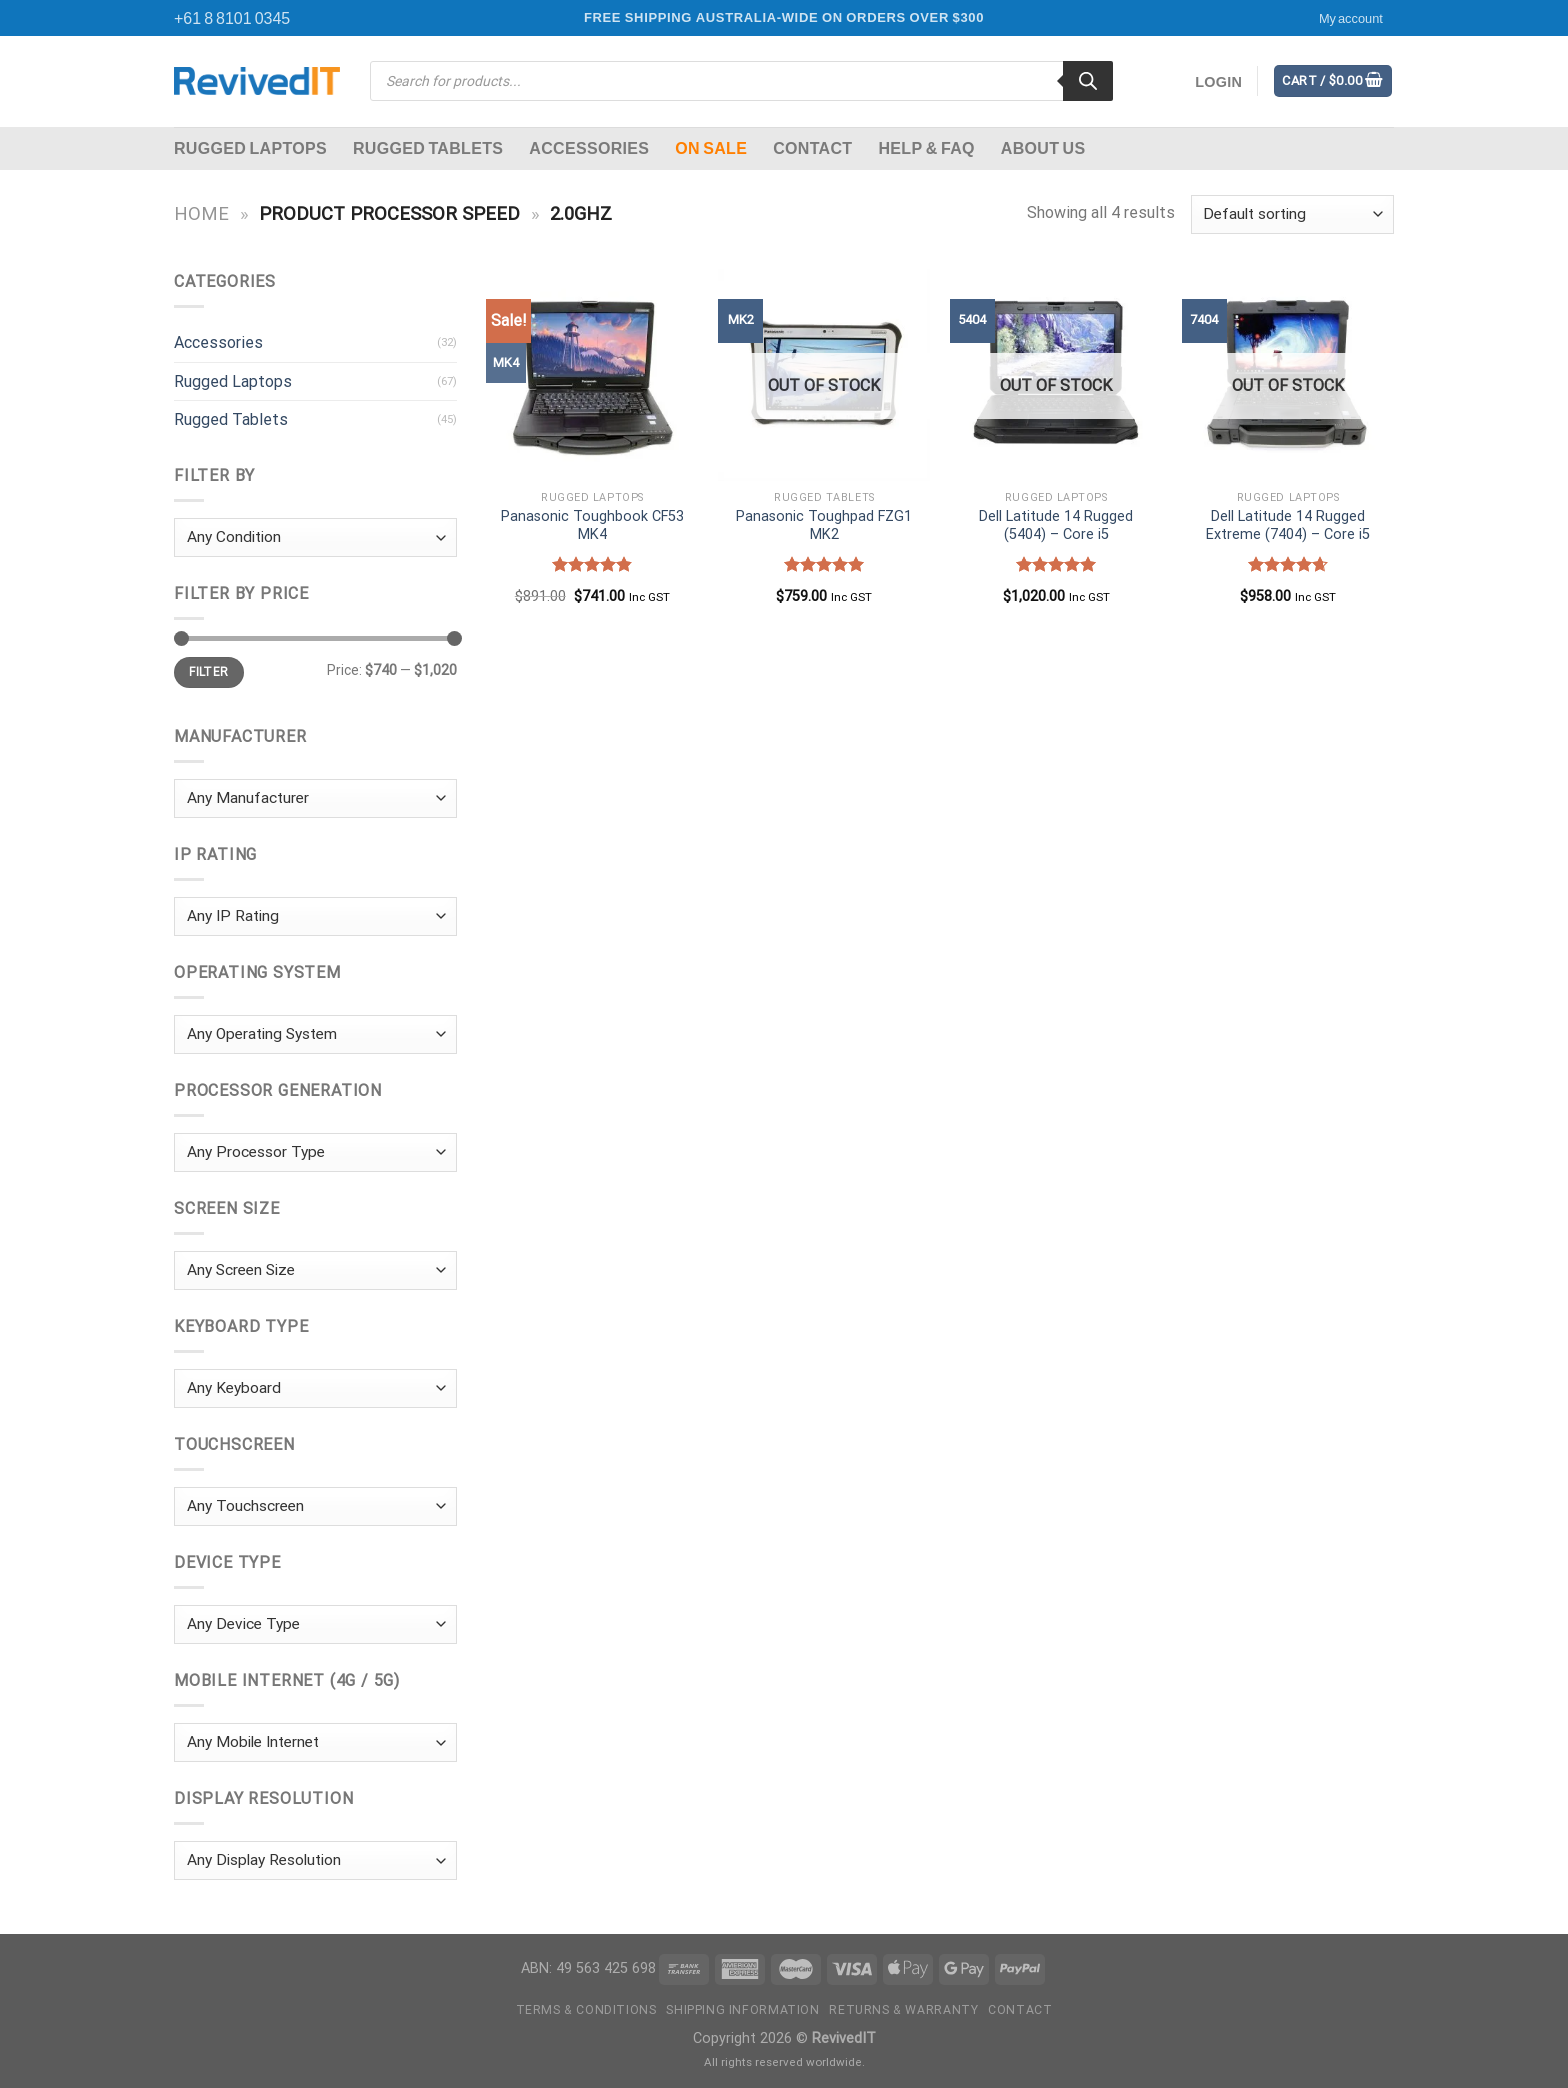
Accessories (589, 147)
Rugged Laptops (250, 147)
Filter (208, 672)
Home (201, 213)
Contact (812, 147)
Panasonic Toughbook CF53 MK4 (592, 526)
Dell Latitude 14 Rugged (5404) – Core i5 (1056, 526)
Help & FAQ (926, 147)
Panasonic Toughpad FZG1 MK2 (824, 526)
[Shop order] (1292, 214)
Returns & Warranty (903, 2010)
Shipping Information (742, 2010)
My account (1351, 18)
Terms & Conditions (586, 2010)
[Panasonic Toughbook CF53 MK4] (592, 375)
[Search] (1088, 81)
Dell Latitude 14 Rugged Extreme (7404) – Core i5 (1288, 526)
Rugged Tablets (428, 147)
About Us (1043, 147)
